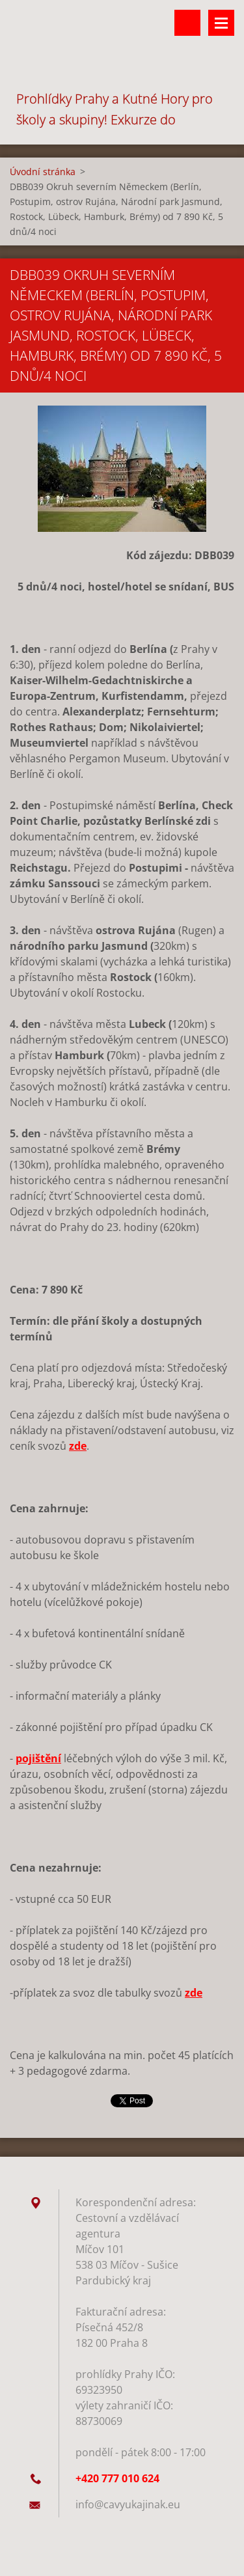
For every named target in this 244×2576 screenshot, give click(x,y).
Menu (221, 23)
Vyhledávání (187, 23)
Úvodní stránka (42, 171)
